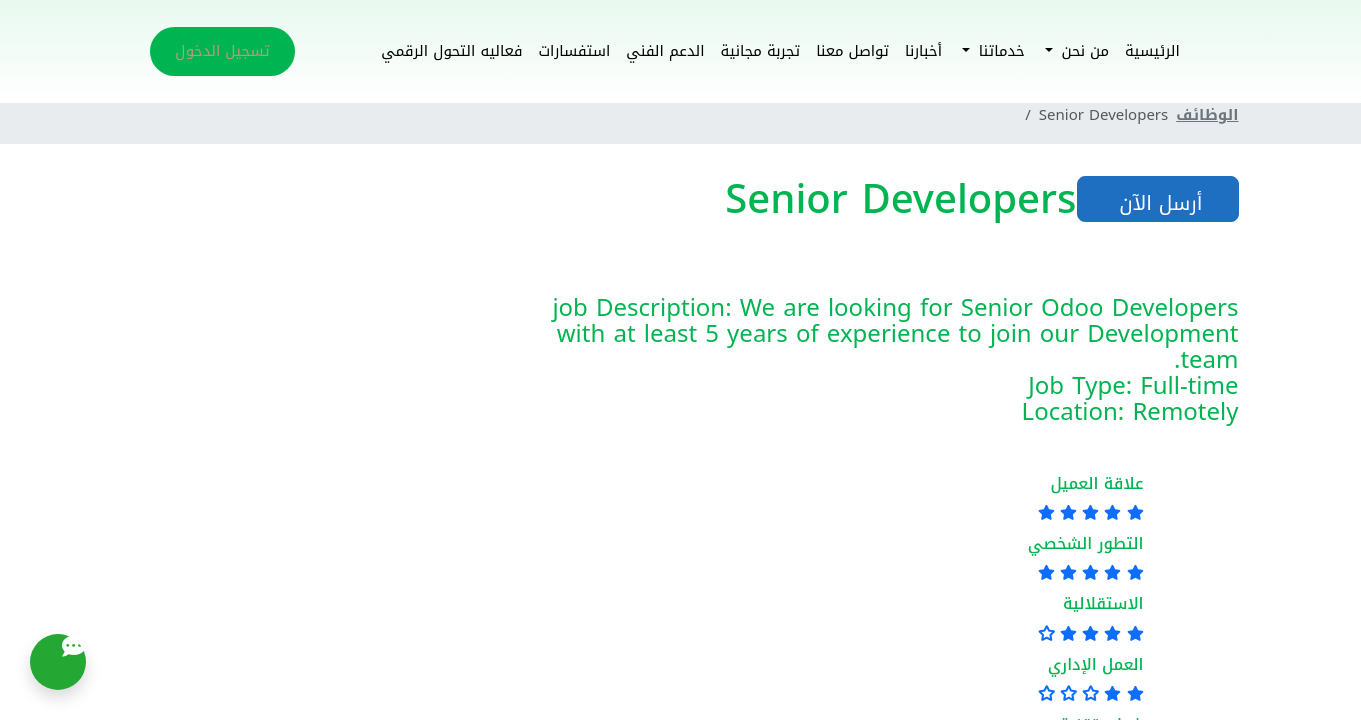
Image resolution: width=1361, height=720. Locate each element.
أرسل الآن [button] (1158, 203)
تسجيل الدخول (222, 51)
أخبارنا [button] (923, 51)
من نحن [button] (1082, 51)
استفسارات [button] (574, 51)
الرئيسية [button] (1152, 51)
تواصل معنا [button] (852, 51)
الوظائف (1207, 115)
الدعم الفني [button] (665, 51)
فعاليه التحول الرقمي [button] (451, 51)
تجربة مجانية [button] (761, 51)
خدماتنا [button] (999, 51)
